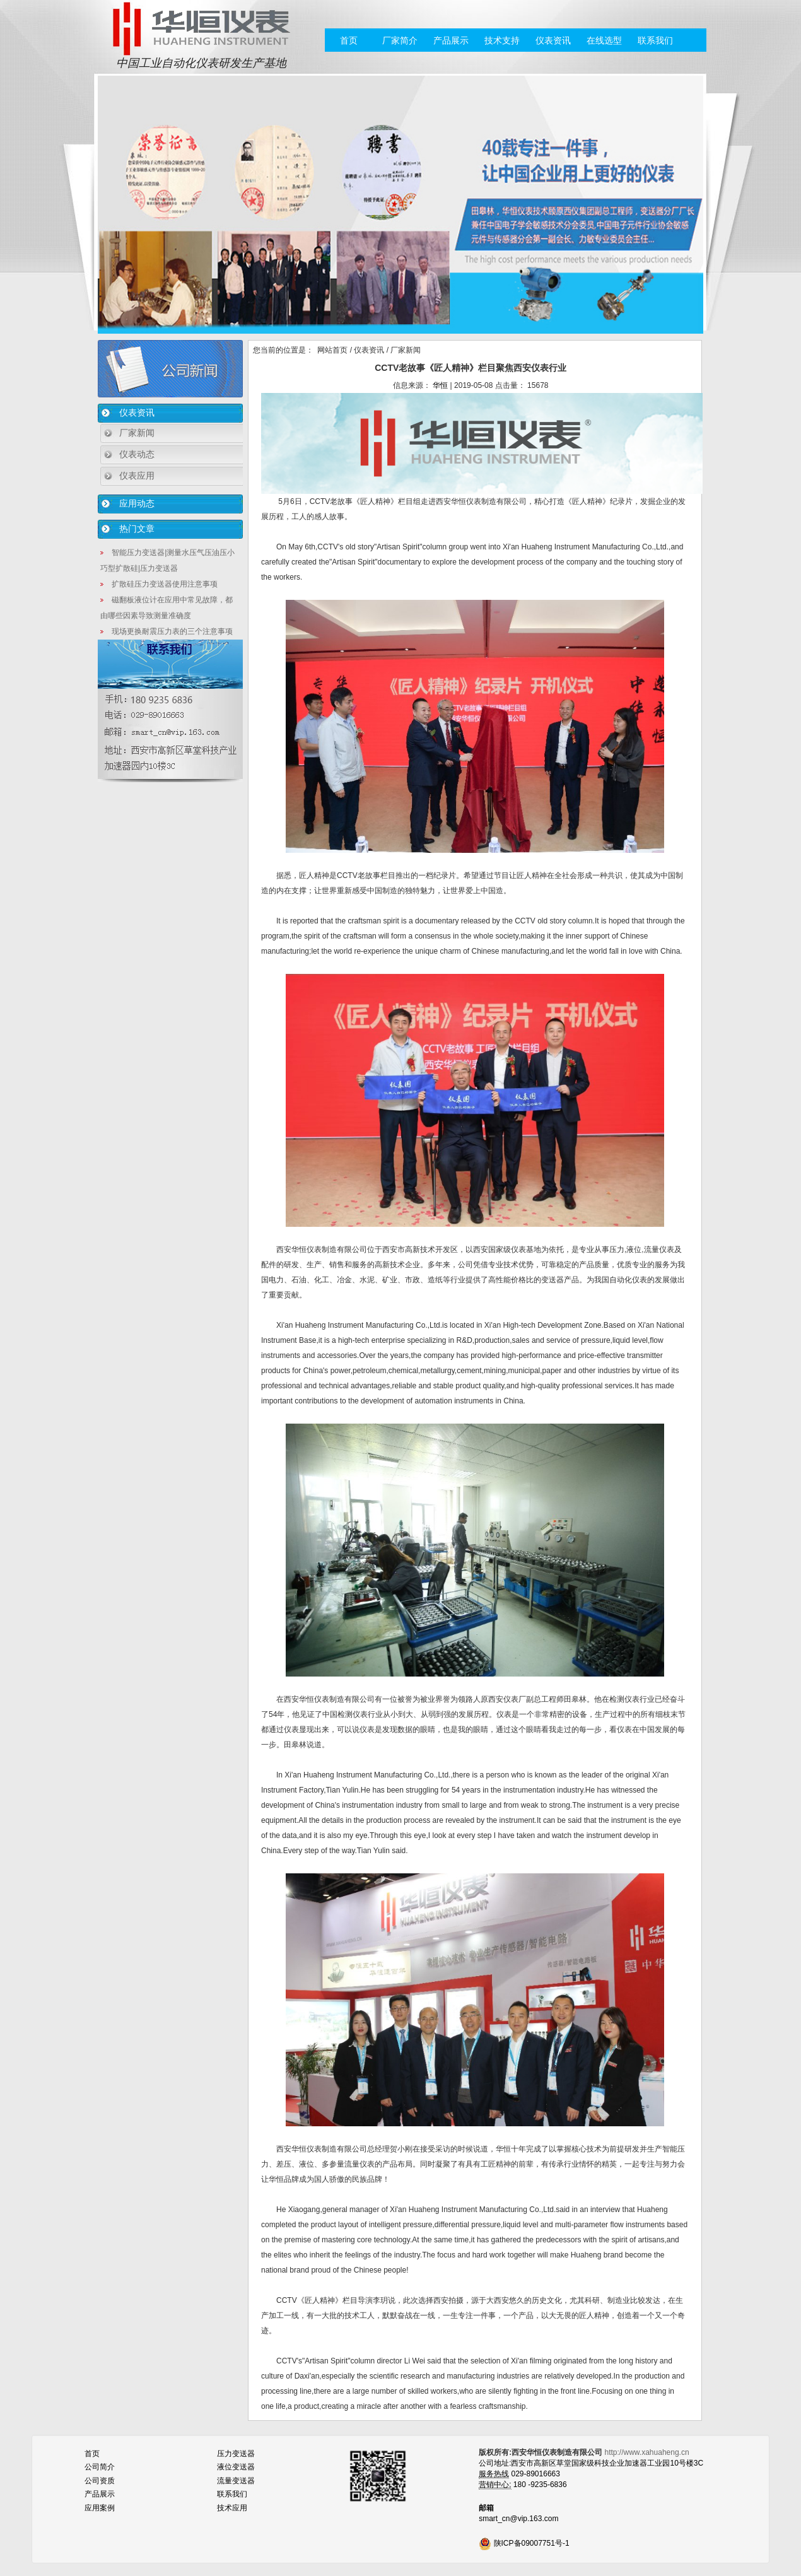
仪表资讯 (553, 40)
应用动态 (137, 503)
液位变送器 (236, 2466)
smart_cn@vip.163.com (518, 2518)
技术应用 (232, 2507)
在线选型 (604, 40)
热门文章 (137, 529)
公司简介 (100, 2466)
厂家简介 (400, 40)
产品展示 (451, 40)
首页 (349, 40)
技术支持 (502, 40)
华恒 (440, 385)
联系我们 (655, 40)
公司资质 (100, 2480)
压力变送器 (236, 2453)
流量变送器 (236, 2480)
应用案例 (100, 2507)
